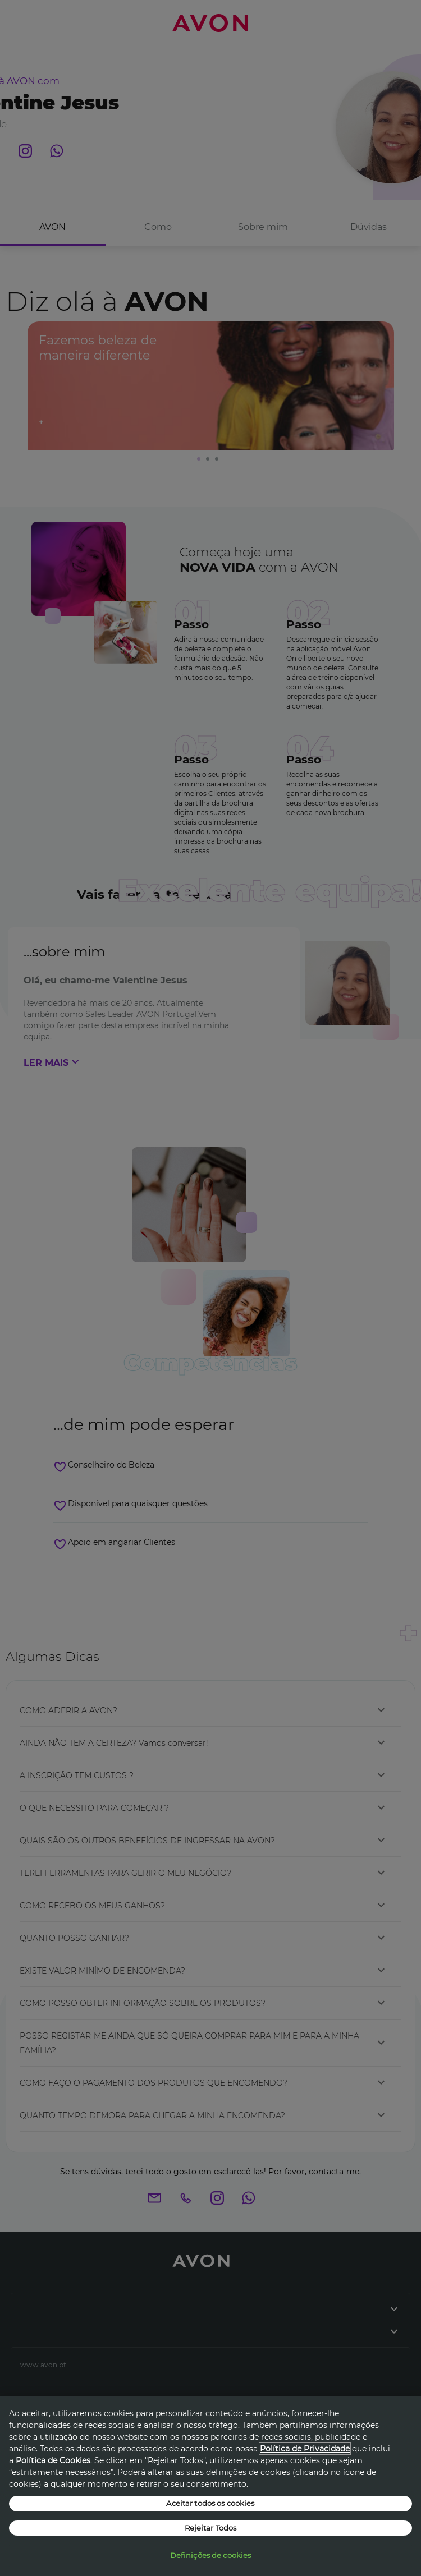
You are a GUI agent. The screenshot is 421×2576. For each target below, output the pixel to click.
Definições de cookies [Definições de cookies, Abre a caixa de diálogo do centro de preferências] (210, 2555)
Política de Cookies (53, 2460)
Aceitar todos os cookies (210, 2503)
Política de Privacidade (305, 2449)
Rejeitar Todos (211, 2527)
